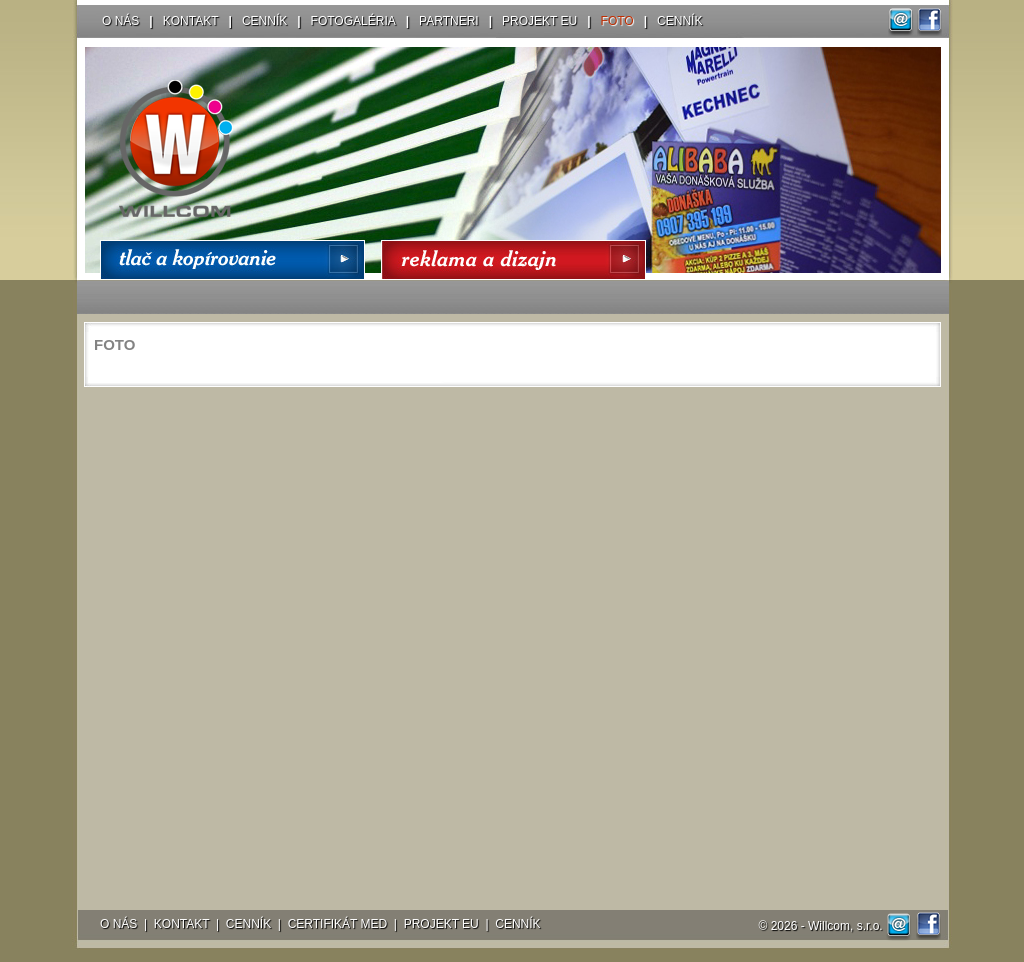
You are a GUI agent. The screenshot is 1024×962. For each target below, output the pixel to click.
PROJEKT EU (539, 21)
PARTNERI (449, 21)
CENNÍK (264, 21)
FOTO (617, 21)
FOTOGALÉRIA (353, 21)
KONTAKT (191, 21)
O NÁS (120, 21)
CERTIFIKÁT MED (338, 924)
